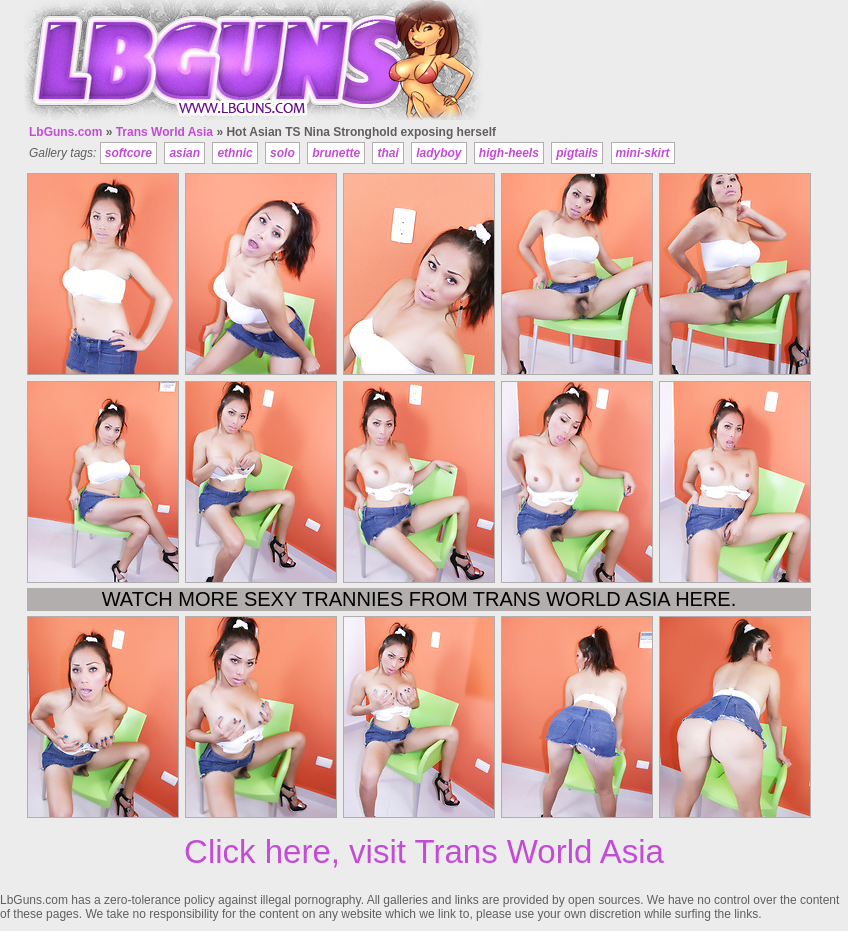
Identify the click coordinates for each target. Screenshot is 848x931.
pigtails (577, 153)
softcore (128, 153)
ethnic (234, 153)
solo (282, 153)
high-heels (509, 153)
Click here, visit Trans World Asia (424, 851)
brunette (336, 153)
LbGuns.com (65, 132)
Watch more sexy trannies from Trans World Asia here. (419, 599)
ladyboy (438, 153)
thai (387, 153)
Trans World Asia (164, 132)
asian (184, 153)
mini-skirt (643, 153)
